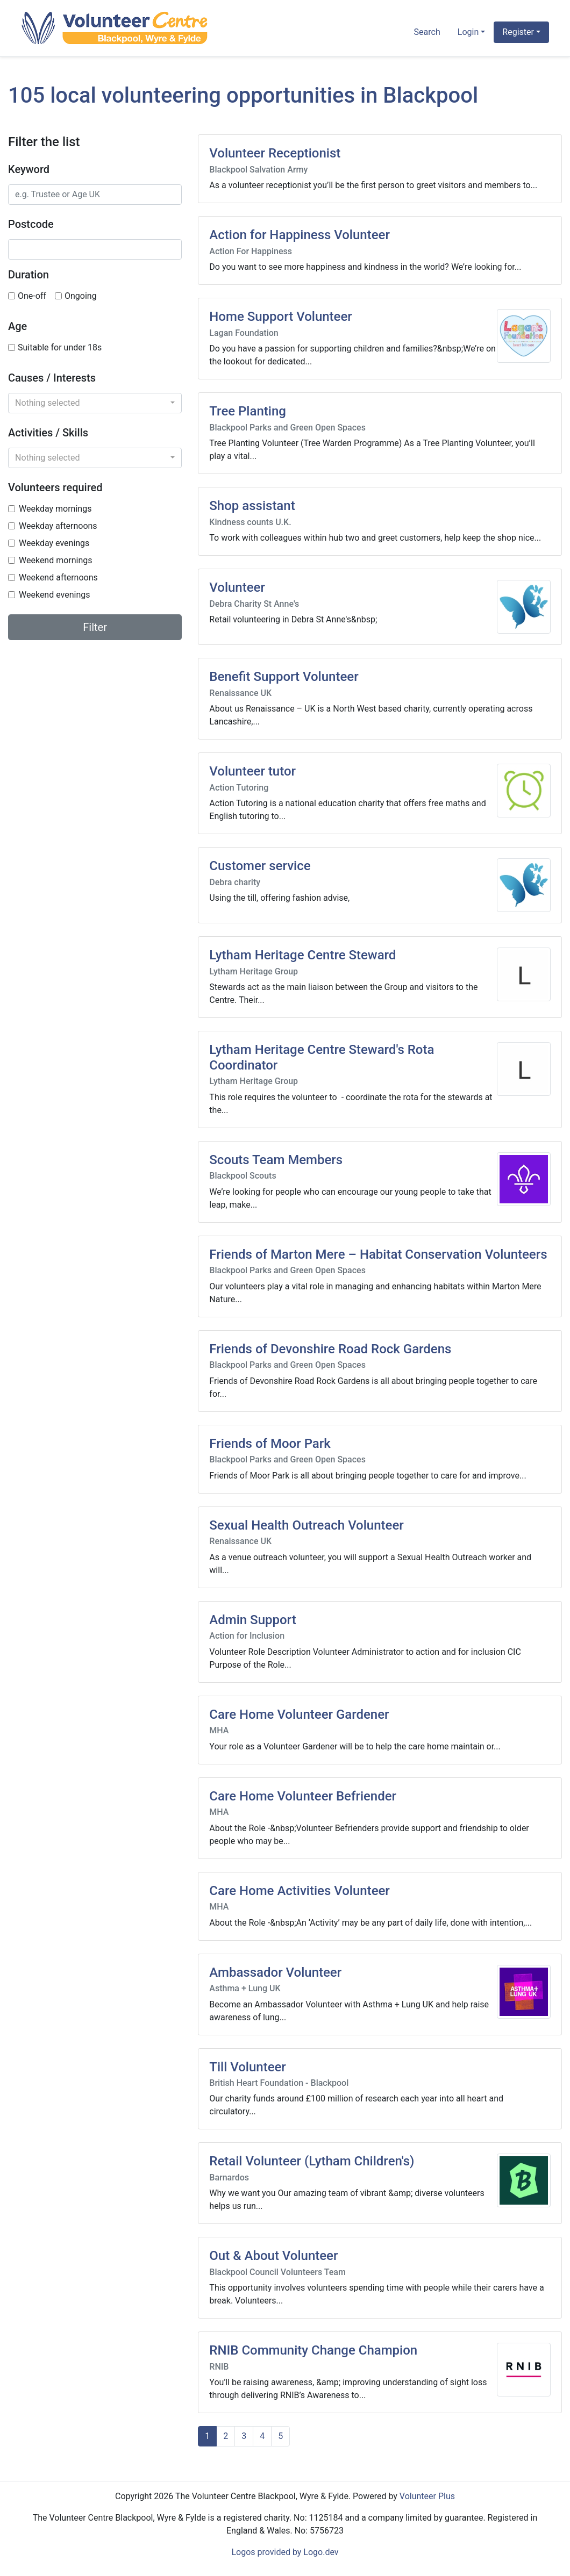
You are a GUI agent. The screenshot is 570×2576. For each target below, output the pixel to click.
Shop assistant (252, 505)
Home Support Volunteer (280, 316)
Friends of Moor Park (269, 1443)
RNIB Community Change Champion (313, 2350)
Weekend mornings (55, 560)
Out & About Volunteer (273, 2255)
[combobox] (95, 403)
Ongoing (81, 296)
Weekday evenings (54, 543)
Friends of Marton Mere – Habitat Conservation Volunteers (378, 1254)
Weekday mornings (55, 509)
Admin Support (252, 1619)
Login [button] (468, 32)
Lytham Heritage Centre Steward (302, 955)
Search (427, 32)
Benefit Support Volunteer (283, 676)
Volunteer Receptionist (274, 153)
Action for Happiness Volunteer (299, 234)
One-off (32, 296)
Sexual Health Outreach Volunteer (306, 1525)
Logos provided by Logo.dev (284, 2552)
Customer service (259, 865)
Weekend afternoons (58, 577)
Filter (95, 627)
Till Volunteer (247, 2067)
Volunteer (237, 587)
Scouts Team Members (276, 1159)
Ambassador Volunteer (275, 1972)
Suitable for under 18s (60, 347)
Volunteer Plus (427, 2496)
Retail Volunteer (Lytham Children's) (311, 2161)
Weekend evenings (54, 595)
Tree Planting (247, 411)
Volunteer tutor (252, 771)
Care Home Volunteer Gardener (299, 1714)
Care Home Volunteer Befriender (302, 1796)
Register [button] (518, 32)
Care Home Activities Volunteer (299, 1890)
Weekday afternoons (58, 526)
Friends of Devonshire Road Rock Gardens (330, 1349)
